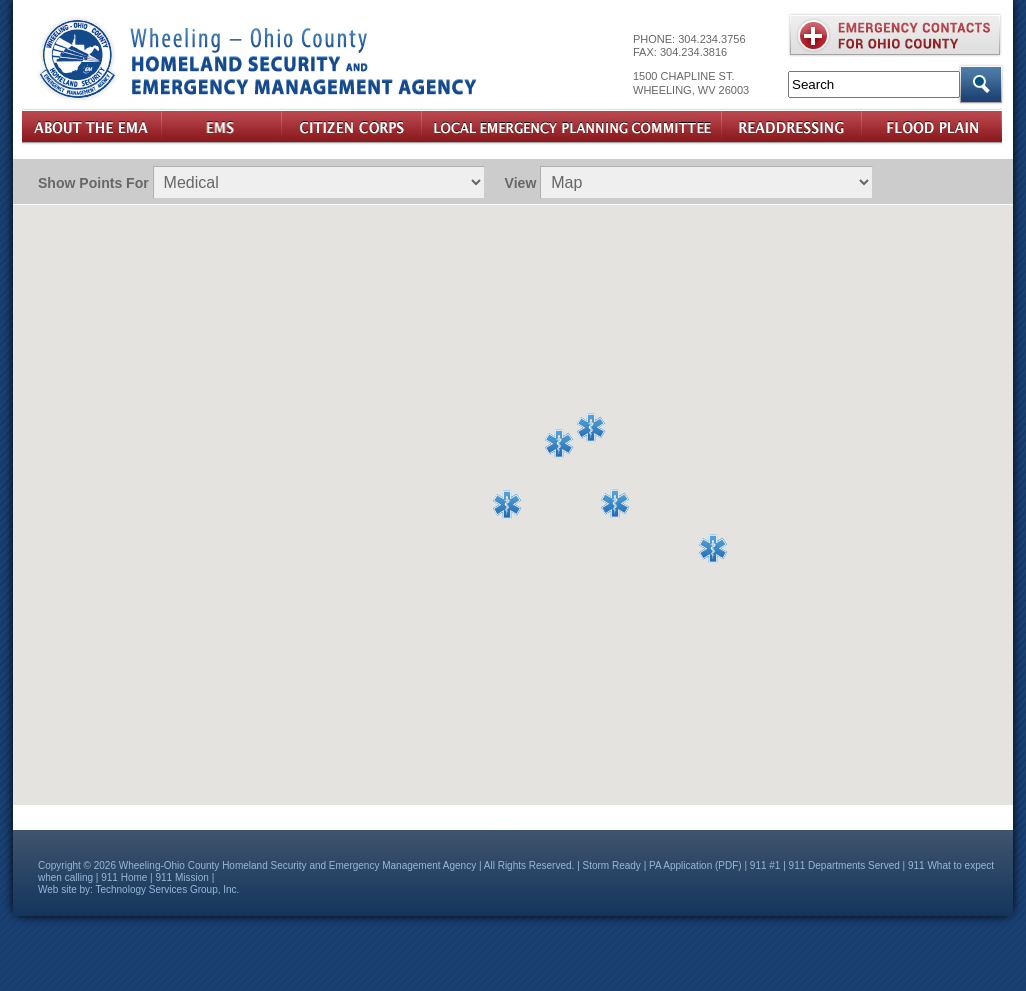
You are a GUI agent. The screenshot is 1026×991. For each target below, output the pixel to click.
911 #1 (765, 865)
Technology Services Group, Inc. (167, 889)
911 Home (124, 877)
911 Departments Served (844, 865)
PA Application (680, 865)
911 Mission (182, 877)
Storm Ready (612, 865)
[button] (591, 428)
